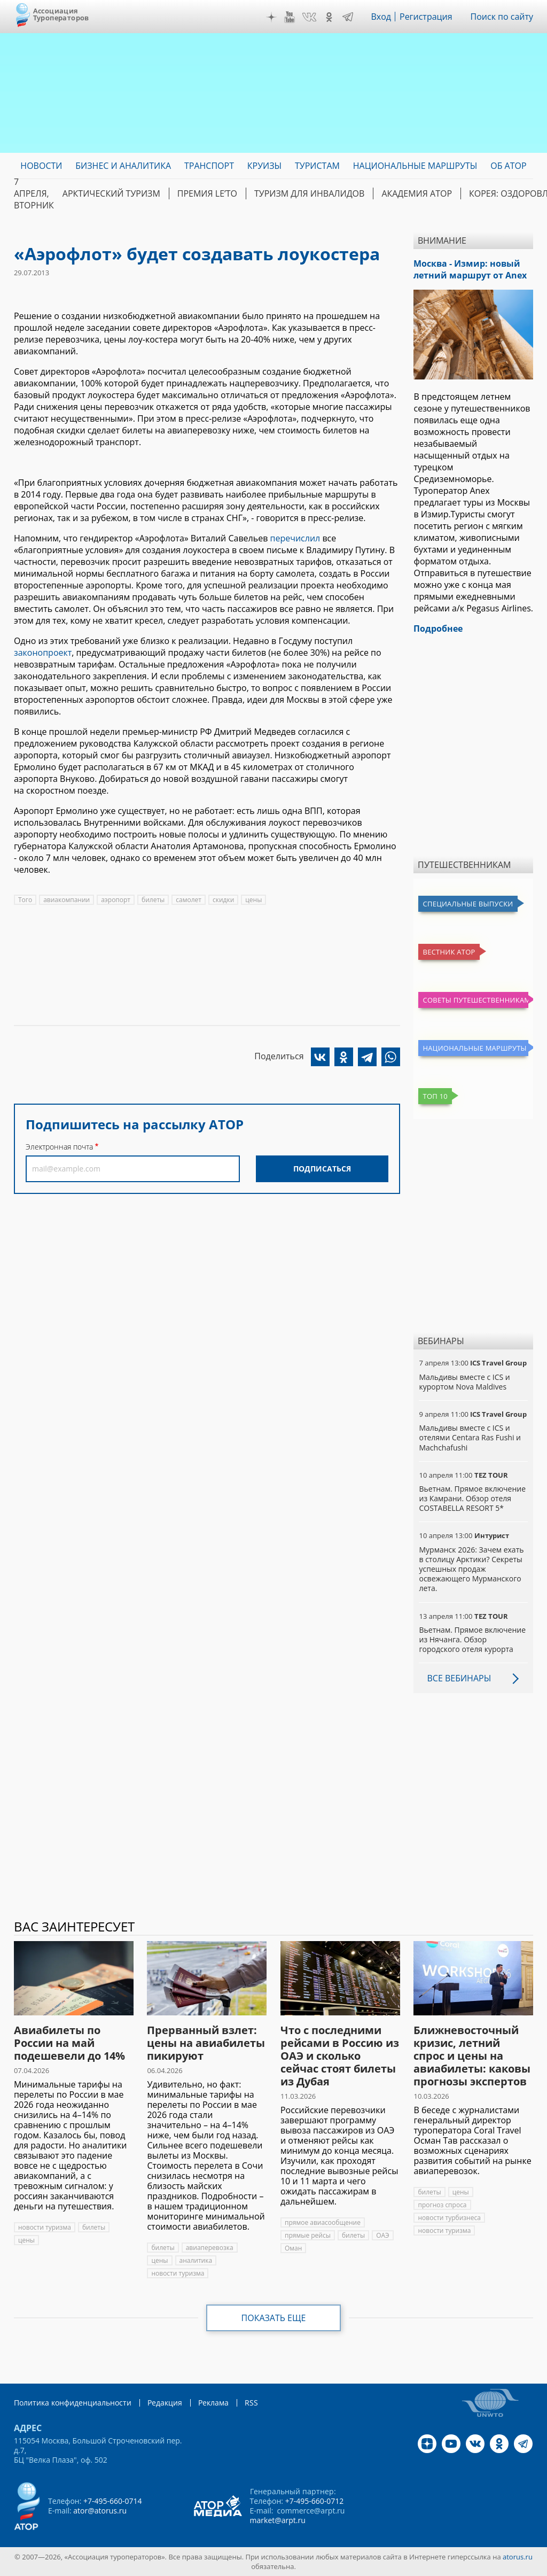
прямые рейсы (308, 2235)
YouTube (289, 17)
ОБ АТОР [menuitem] (508, 166)
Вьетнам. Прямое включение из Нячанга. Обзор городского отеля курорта (472, 1639)
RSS (251, 2402)
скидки (223, 899)
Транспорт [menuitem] (209, 166)
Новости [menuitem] (41, 166)
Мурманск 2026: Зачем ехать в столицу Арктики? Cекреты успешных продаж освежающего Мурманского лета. (471, 1569)
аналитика (196, 2260)
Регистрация (426, 16)
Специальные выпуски (468, 904)
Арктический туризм (111, 193)
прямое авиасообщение (323, 2222)
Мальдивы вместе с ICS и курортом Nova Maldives (464, 1382)
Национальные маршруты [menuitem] (415, 166)
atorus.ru (518, 2557)
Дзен (271, 17)
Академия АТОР (416, 193)
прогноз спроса (442, 2204)
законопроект (43, 652)
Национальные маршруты (474, 1048)
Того (25, 899)
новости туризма (44, 2227)
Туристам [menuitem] (317, 166)
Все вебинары (459, 1678)
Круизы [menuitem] (264, 166)
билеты (153, 899)
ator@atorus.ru (100, 2510)
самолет (188, 899)
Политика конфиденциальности (72, 2402)
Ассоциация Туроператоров (61, 14)
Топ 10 (435, 1096)
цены (253, 899)
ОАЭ (382, 2235)
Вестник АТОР (449, 952)
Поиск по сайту (502, 16)
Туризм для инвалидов (309, 193)
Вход (381, 16)
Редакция (164, 2402)
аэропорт (115, 899)
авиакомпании (66, 899)
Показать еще (273, 2318)
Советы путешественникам (475, 1000)
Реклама (213, 2402)
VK (309, 17)
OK (329, 17)
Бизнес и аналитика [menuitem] (123, 166)
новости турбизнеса (449, 2217)
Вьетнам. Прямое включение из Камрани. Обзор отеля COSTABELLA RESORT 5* (472, 1498)
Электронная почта (59, 1147)
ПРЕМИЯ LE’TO (207, 193)
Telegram (347, 17)
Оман (293, 2248)
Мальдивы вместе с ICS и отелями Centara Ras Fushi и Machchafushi (469, 1437)
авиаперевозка (209, 2247)
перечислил (295, 538)
